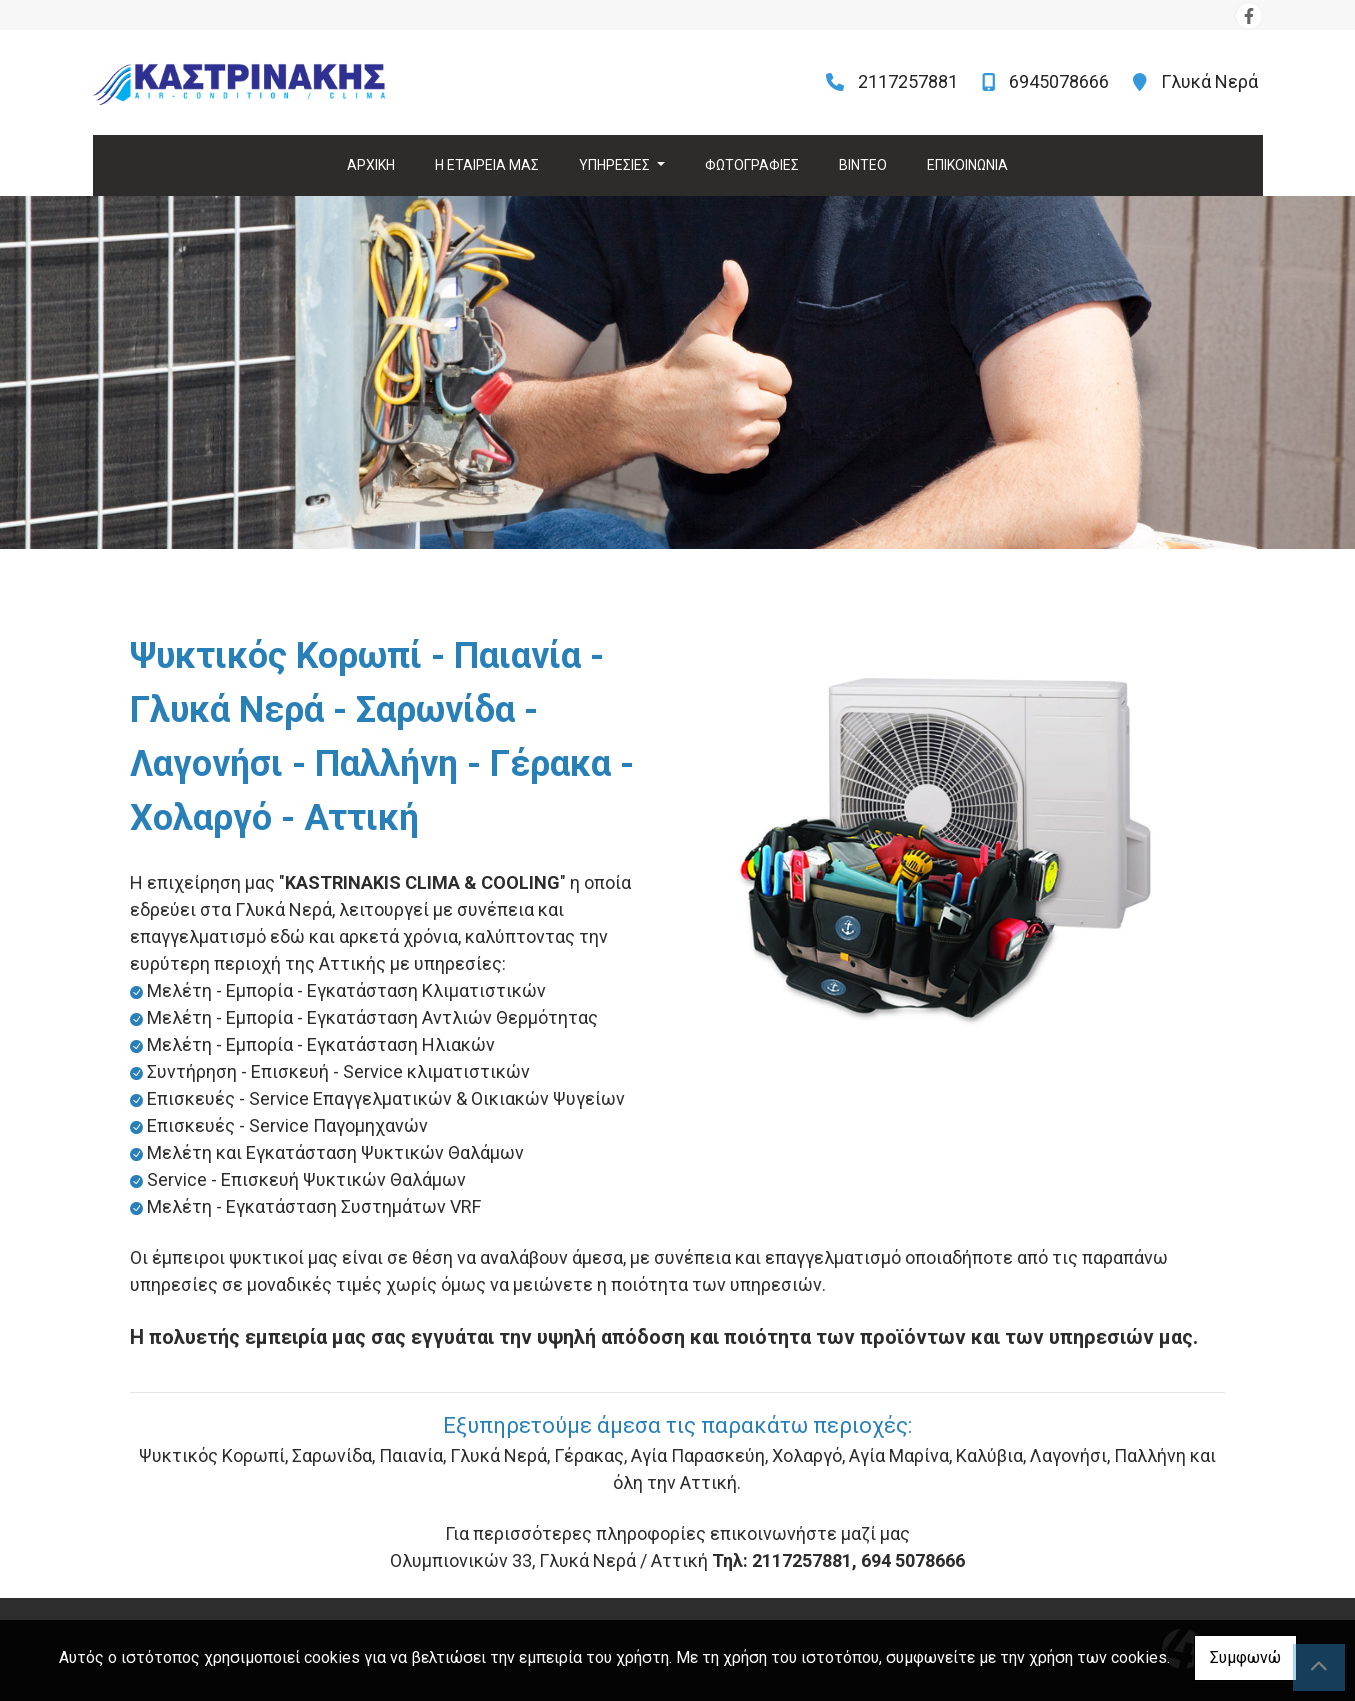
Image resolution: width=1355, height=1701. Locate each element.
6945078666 (1059, 81)
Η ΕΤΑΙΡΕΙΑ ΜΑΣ (487, 165)
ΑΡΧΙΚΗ (371, 165)
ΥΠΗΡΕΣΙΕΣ (616, 165)
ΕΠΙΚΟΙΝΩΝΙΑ (967, 165)
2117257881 (908, 81)
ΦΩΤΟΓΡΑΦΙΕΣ (752, 165)
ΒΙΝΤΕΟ (863, 165)
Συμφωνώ (1245, 1657)
